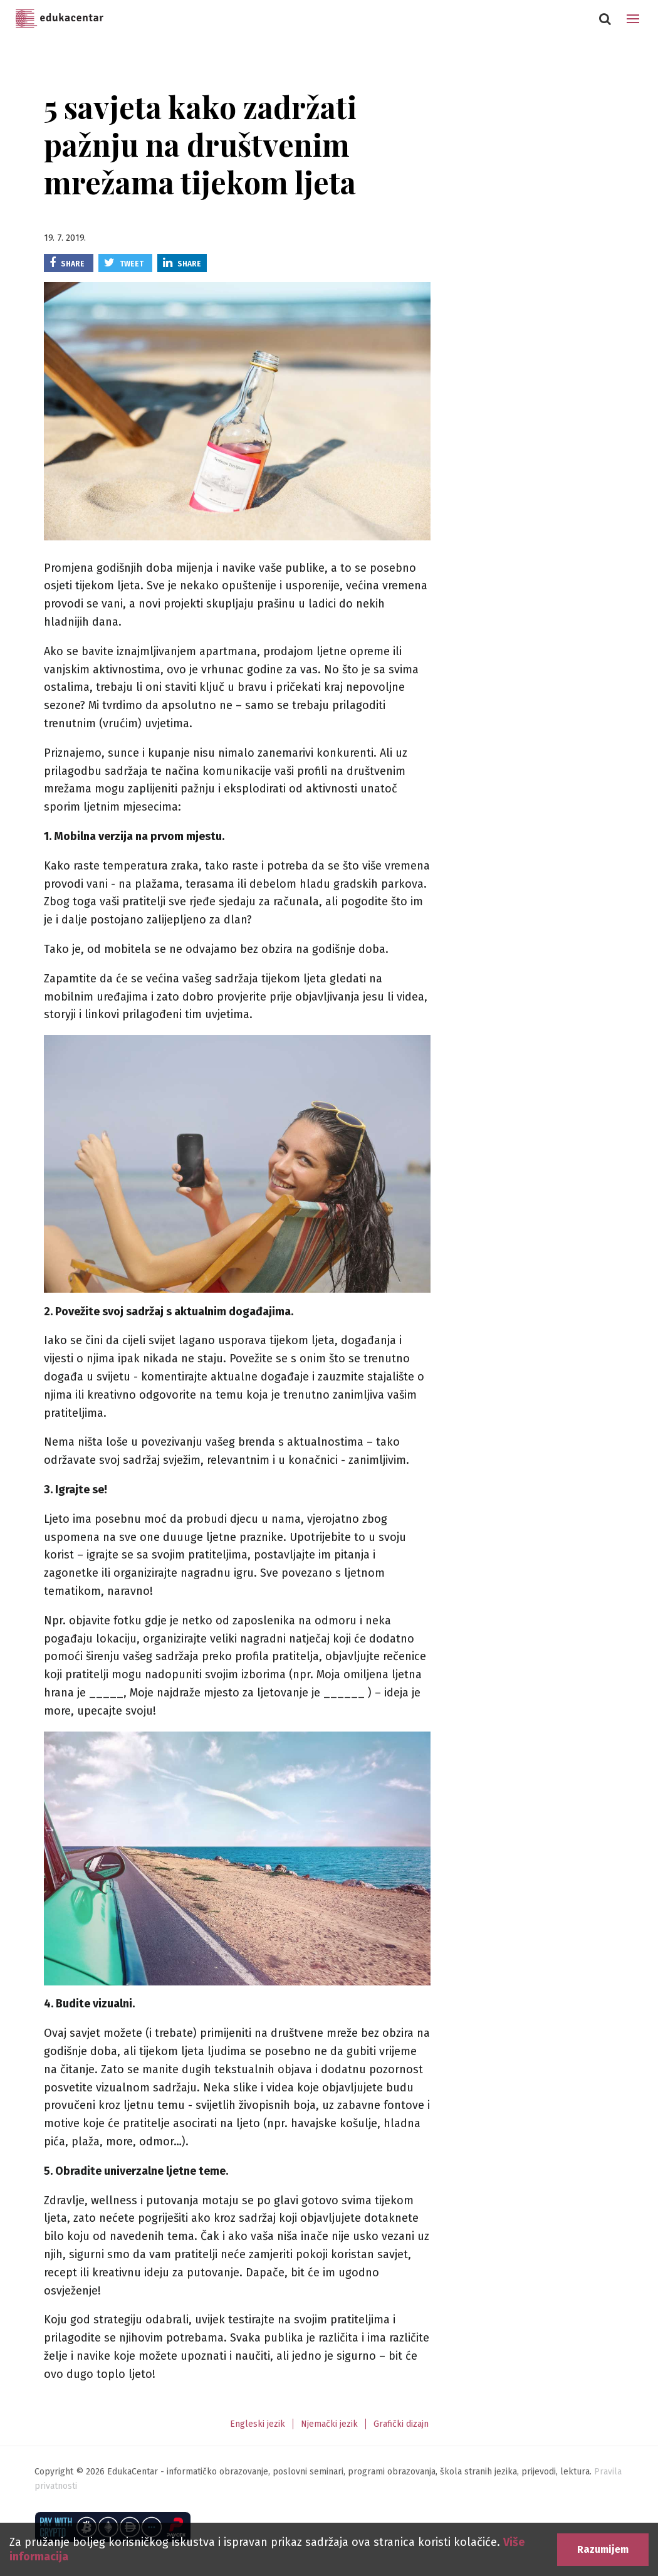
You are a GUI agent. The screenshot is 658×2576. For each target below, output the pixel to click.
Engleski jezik (257, 2424)
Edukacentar (59, 19)
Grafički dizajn (401, 2424)
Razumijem (603, 2549)
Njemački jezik (329, 2424)
